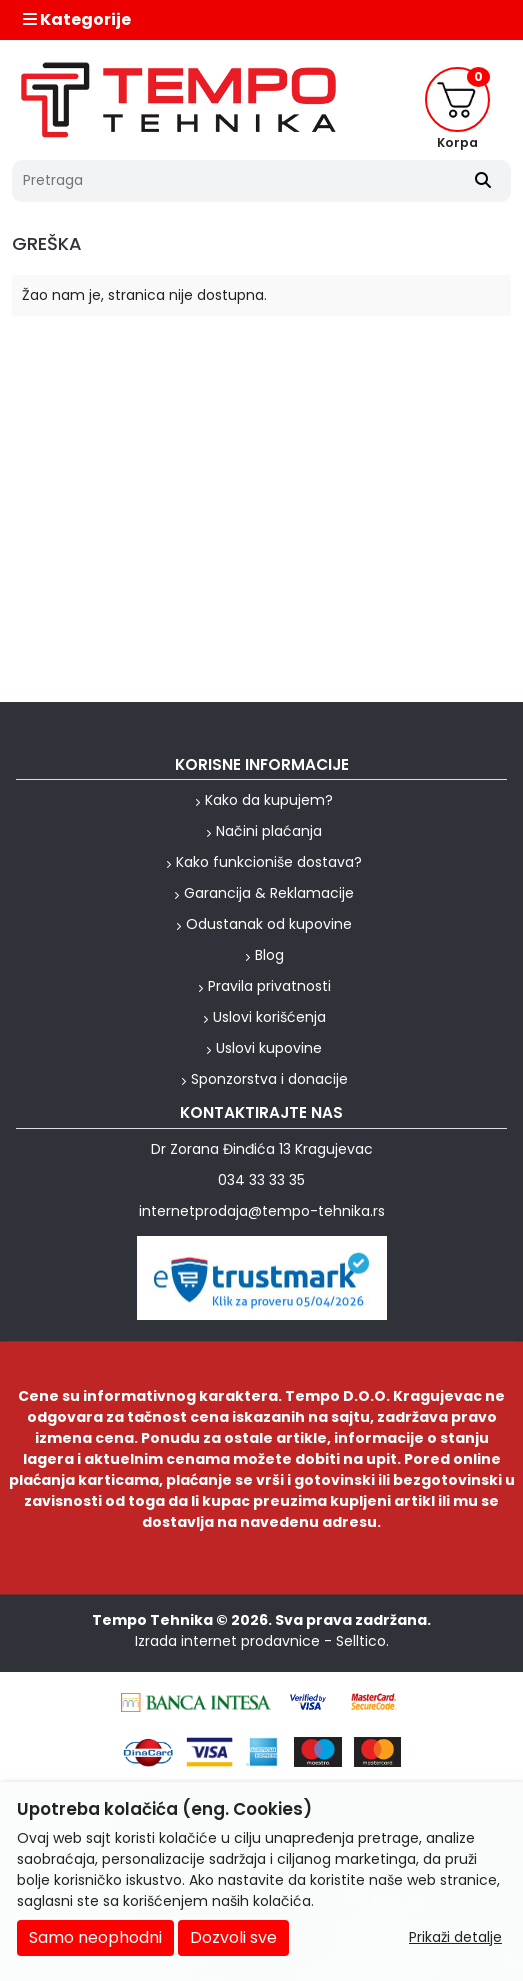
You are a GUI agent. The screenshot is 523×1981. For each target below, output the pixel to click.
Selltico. (362, 1641)
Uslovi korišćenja (269, 1017)
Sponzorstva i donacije (269, 1079)
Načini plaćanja (269, 831)
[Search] (483, 181)
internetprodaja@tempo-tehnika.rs (262, 1211)
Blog (269, 955)
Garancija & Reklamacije (269, 893)
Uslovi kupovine (269, 1048)
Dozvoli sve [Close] (233, 1937)
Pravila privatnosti (269, 986)
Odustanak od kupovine (269, 924)
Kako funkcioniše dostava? (269, 862)
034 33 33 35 (261, 1180)
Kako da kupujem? (269, 800)
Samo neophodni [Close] (95, 1937)
